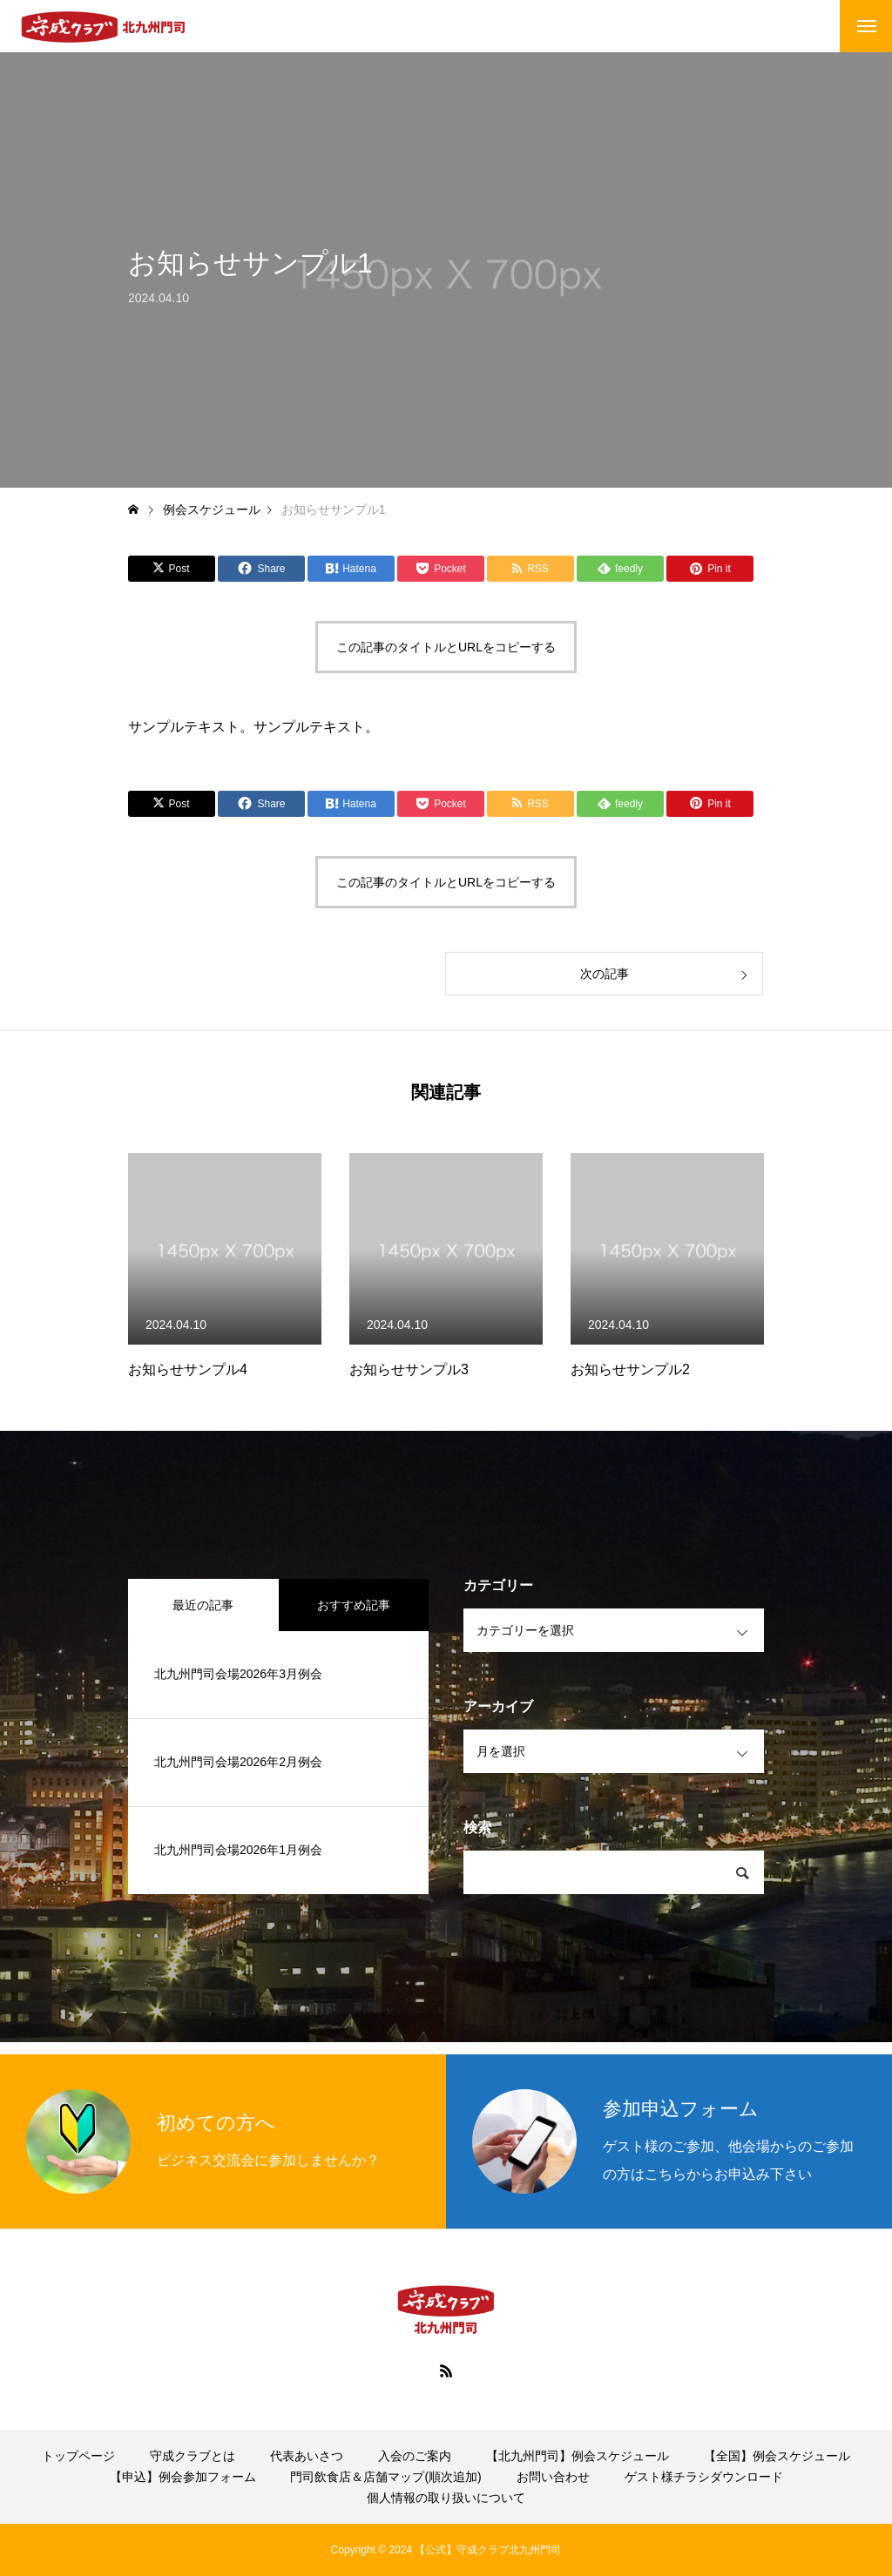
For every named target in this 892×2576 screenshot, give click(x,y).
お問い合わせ (553, 2477)
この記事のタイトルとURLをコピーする (446, 647)
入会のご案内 (414, 2456)
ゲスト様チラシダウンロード (704, 2477)
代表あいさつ (306, 2456)
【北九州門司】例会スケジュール (577, 2456)
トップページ (78, 2456)
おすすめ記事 (353, 1605)
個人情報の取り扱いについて (446, 2498)
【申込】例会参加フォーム (183, 2477)
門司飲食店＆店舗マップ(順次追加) (385, 2477)
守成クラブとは (192, 2456)
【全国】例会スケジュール (777, 2456)
